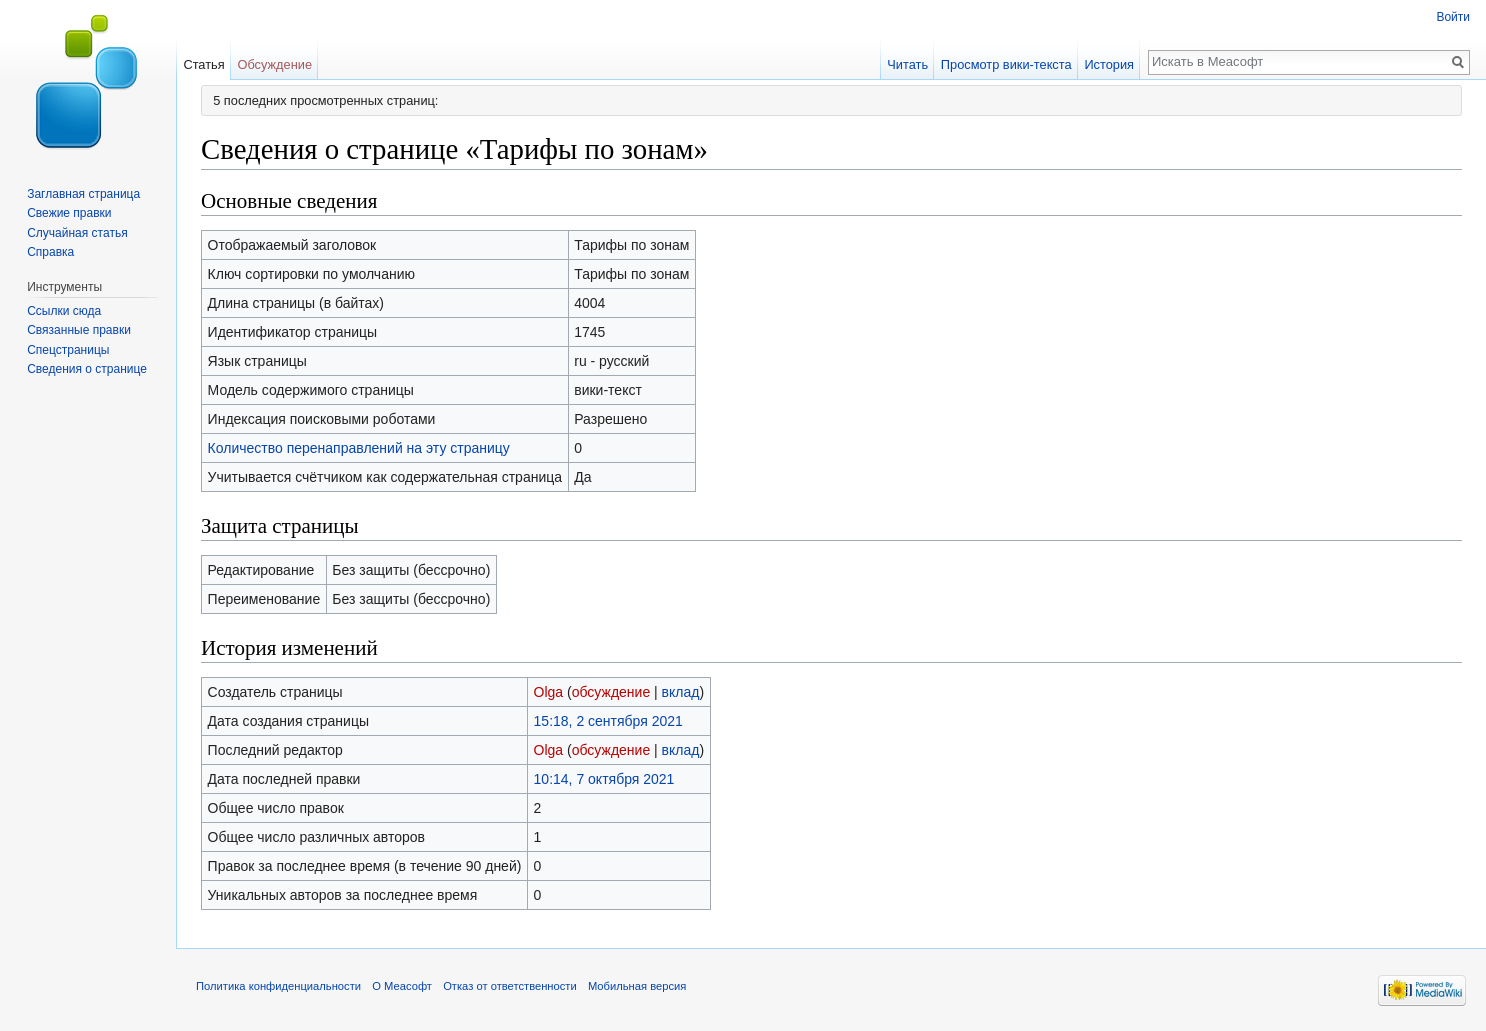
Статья (203, 64)
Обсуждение (274, 64)
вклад (681, 692)
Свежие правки (69, 213)
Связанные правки (79, 330)
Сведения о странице (87, 369)
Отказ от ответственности (510, 986)
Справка (50, 252)
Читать (907, 64)
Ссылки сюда (64, 311)
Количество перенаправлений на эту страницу (359, 448)
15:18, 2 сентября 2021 (608, 721)
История (1109, 64)
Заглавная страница (83, 194)
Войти (1453, 17)
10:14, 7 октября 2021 (604, 779)
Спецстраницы (68, 350)
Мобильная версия (637, 986)
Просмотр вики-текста (1006, 64)
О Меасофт (402, 986)
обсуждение (611, 692)
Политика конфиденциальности (278, 986)
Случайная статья (77, 233)
